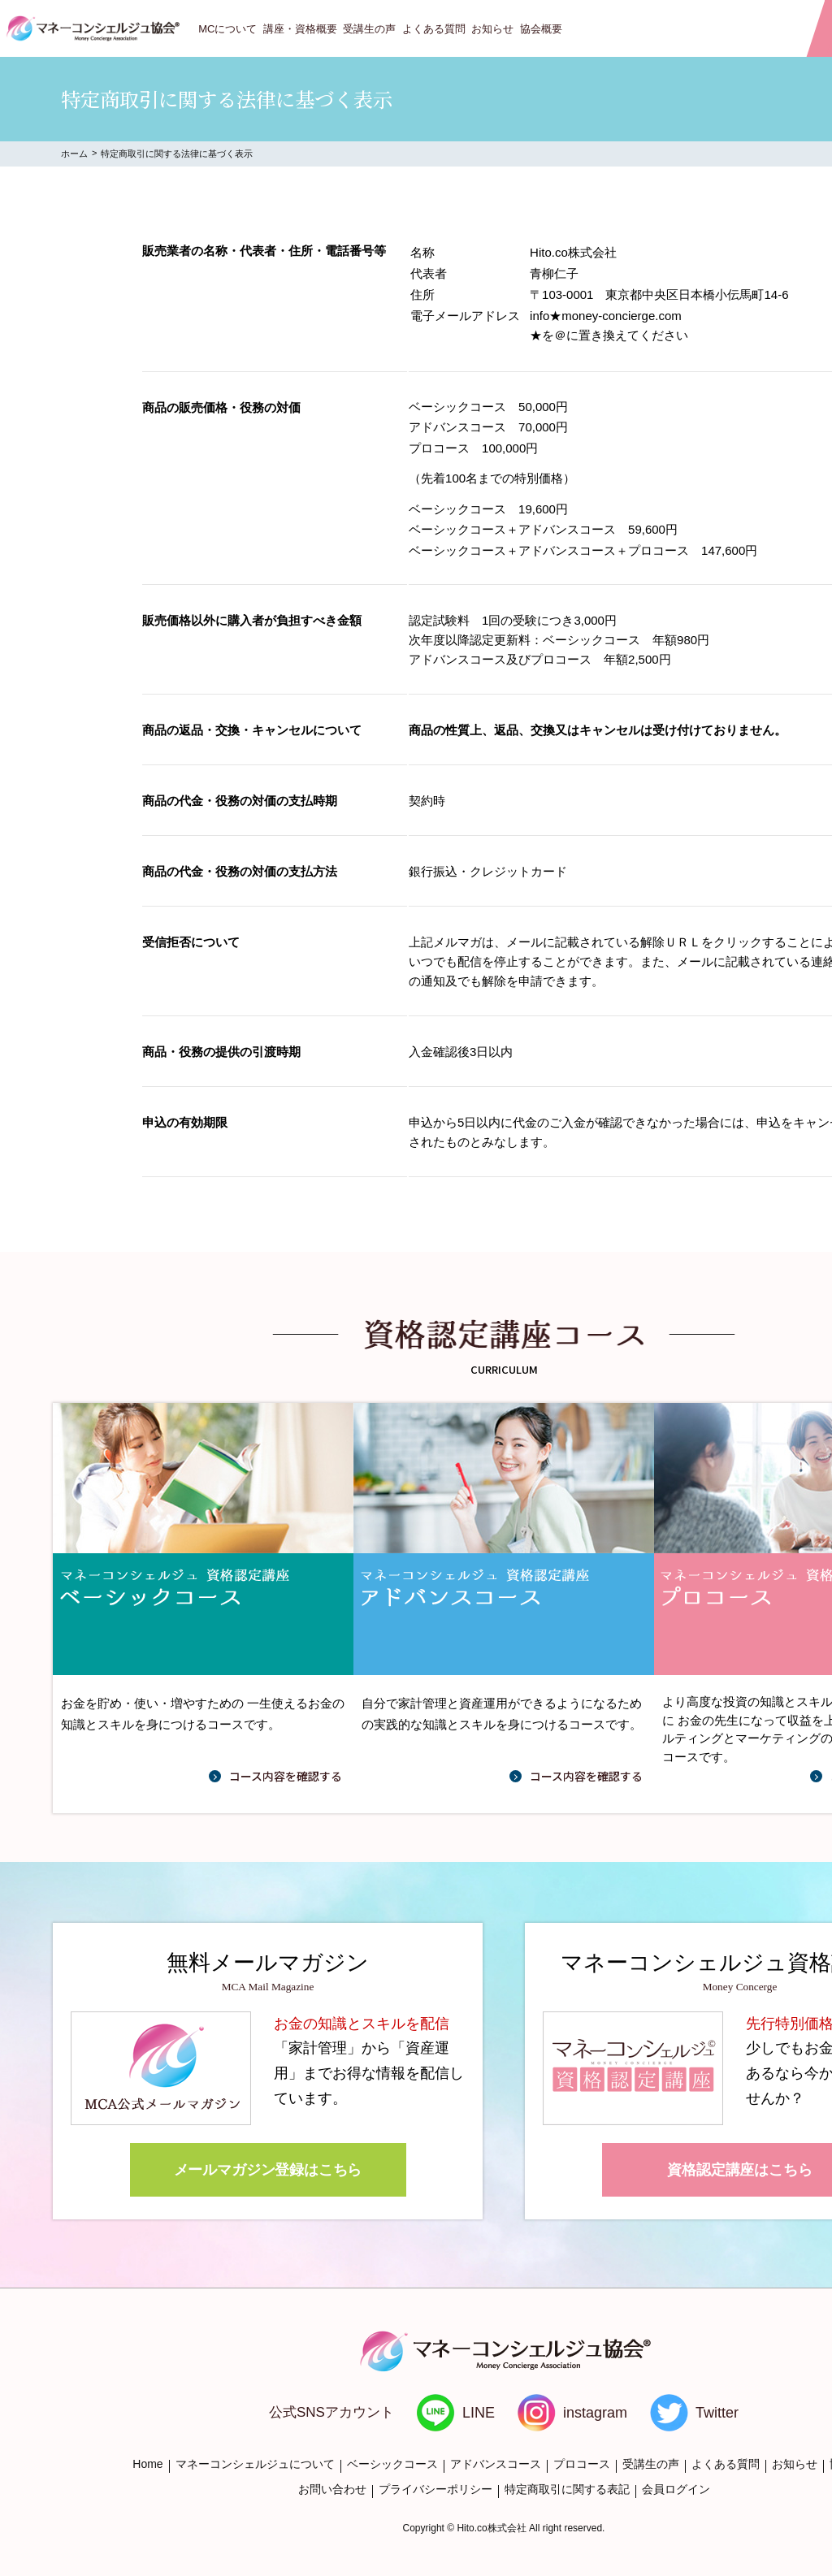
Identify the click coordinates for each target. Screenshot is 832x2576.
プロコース (581, 2463)
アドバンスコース (495, 2463)
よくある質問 (434, 29)
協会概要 (541, 29)
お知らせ (492, 29)
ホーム (74, 153)
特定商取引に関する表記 (567, 2489)
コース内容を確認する (285, 1776)
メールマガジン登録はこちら (268, 2170)
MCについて (227, 29)
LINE (478, 2413)
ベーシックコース (392, 2463)
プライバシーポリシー (435, 2489)
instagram (595, 2413)
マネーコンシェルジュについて (255, 2463)
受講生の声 (369, 29)
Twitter (717, 2413)
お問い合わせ (332, 2489)
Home (147, 2463)
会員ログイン (676, 2489)
